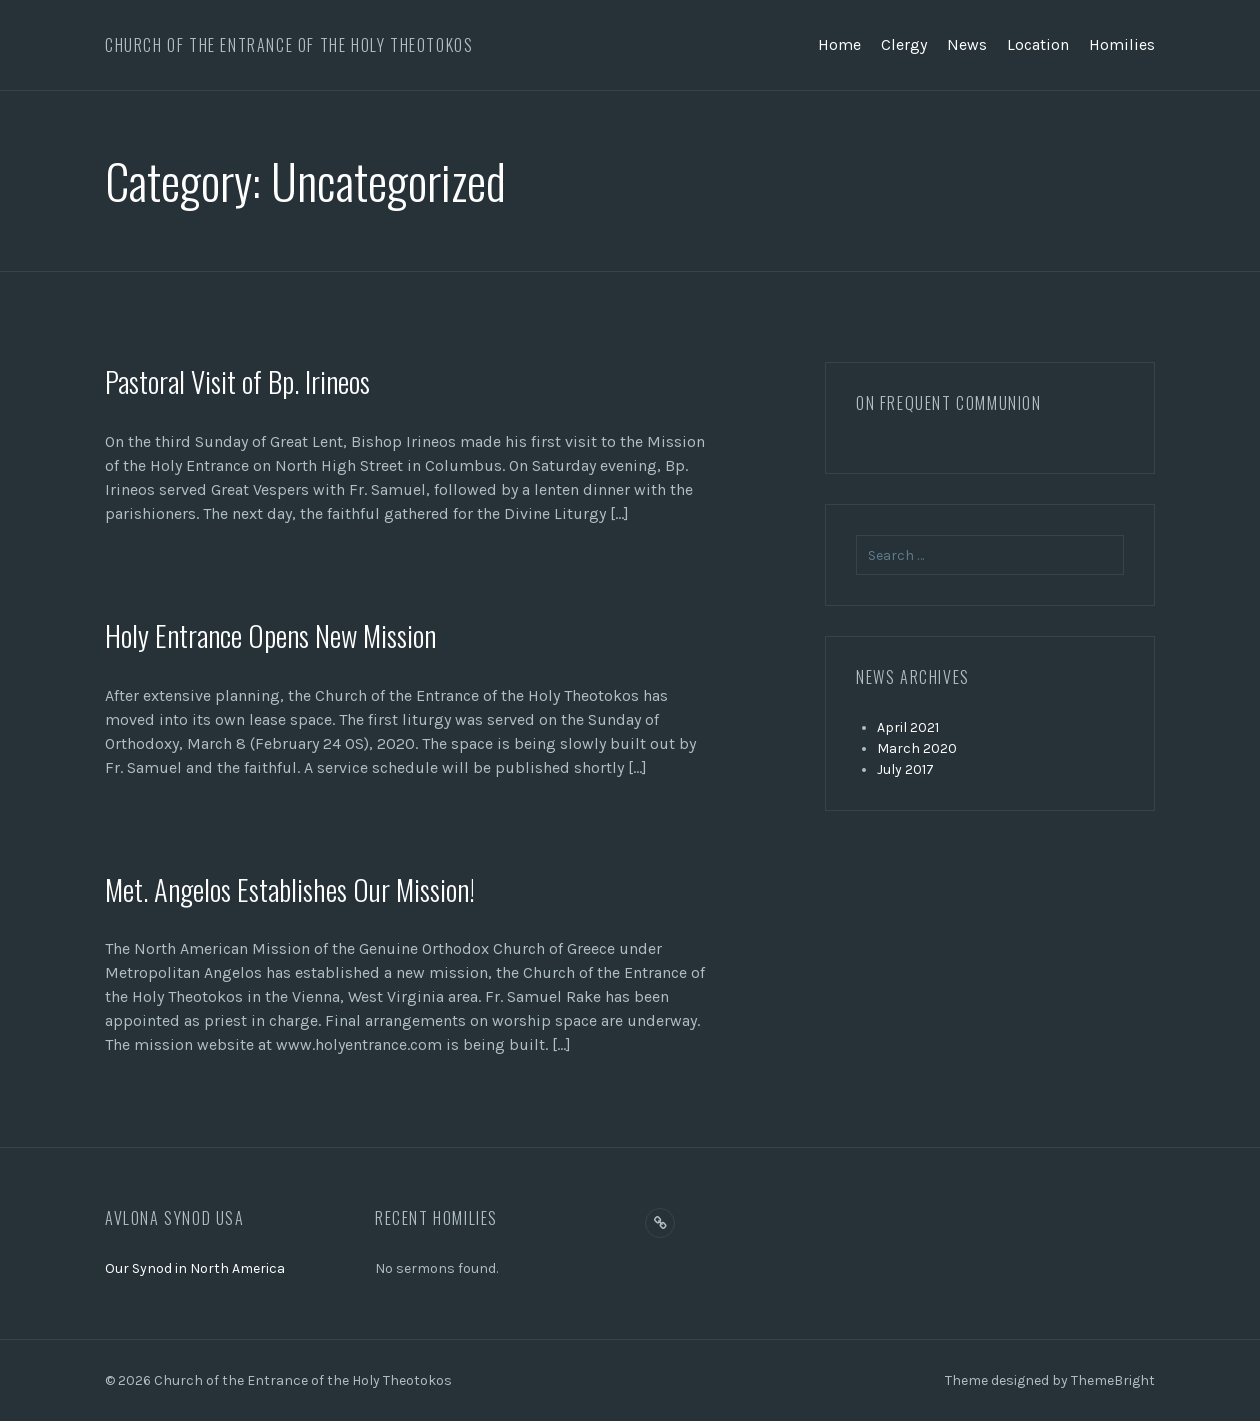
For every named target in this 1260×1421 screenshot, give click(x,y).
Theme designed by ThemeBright (1050, 1380)
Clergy (904, 44)
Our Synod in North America (195, 1268)
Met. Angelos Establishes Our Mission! (299, 887)
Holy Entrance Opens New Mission (278, 634)
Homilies (1122, 44)
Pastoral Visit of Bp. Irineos (244, 380)
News (967, 44)
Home (839, 44)
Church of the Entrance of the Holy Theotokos (289, 45)
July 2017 (905, 769)
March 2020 (917, 748)
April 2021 (908, 727)
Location (1038, 44)
